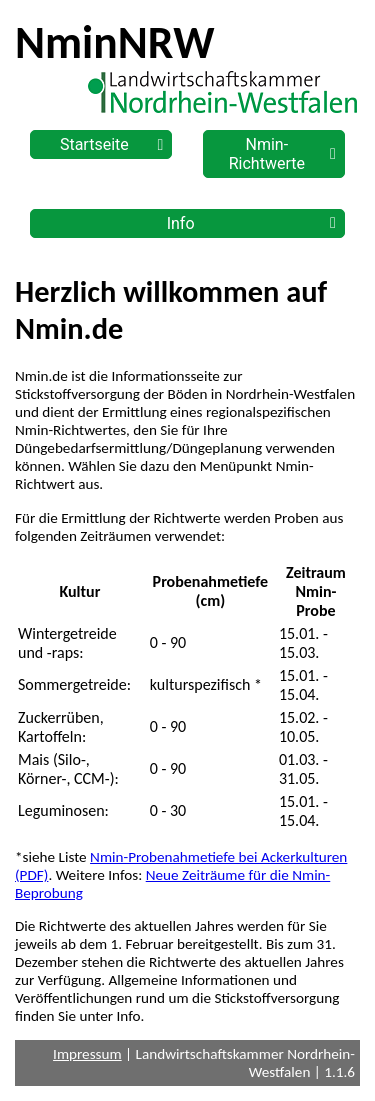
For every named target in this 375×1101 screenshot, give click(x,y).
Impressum (87, 1054)
